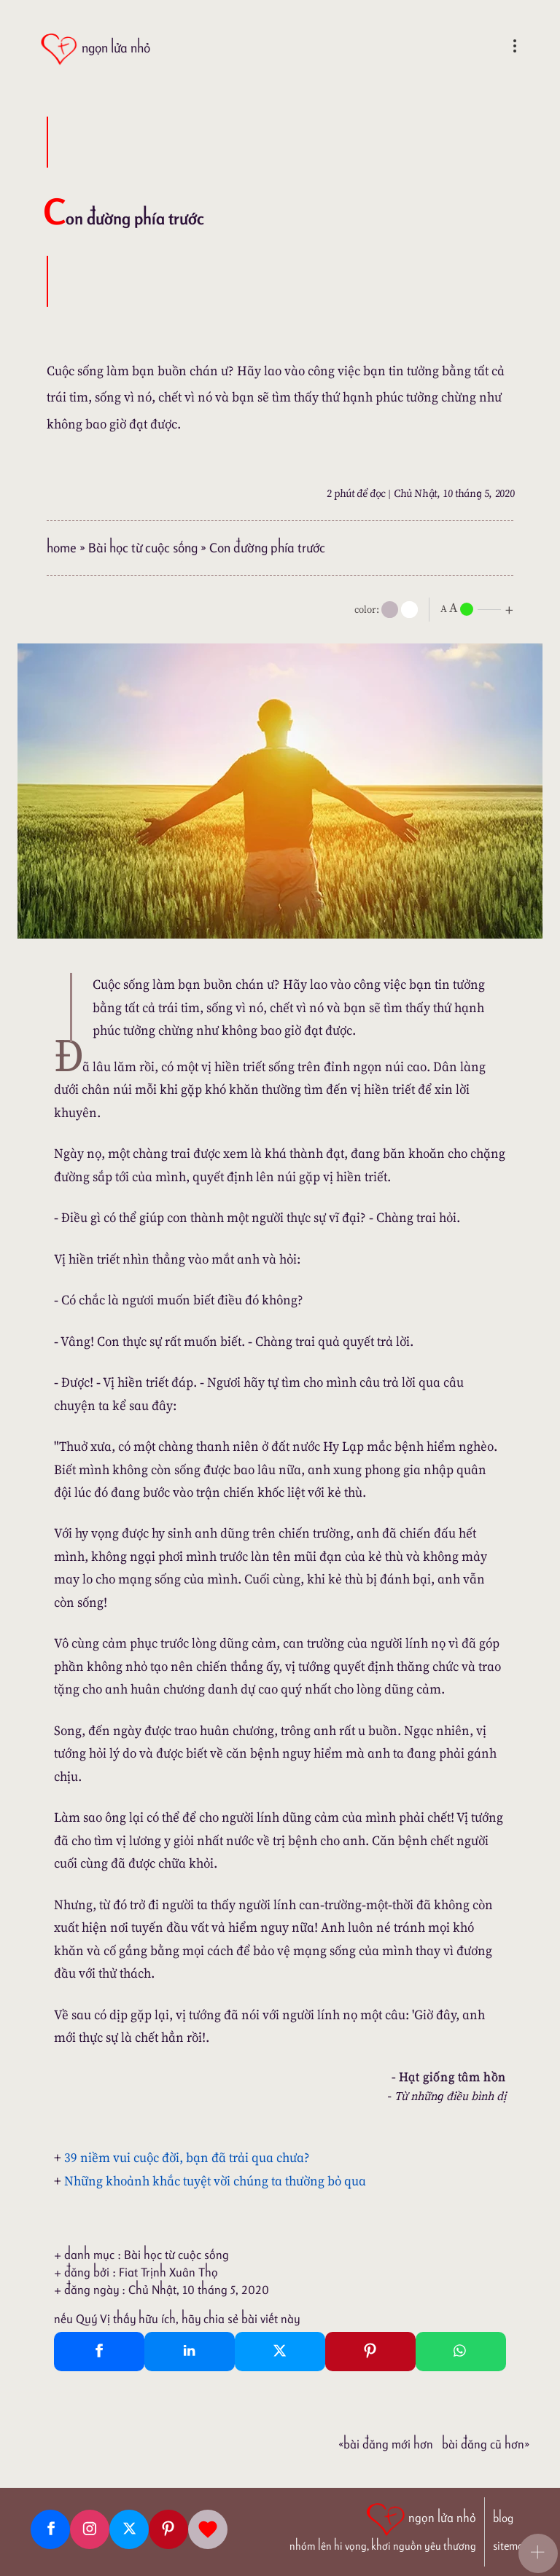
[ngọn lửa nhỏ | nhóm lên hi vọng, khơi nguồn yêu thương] (382, 2525)
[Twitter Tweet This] (280, 2351)
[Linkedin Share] (189, 2351)
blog (503, 2518)
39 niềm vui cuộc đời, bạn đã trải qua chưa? (187, 2157)
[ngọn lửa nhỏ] (95, 49)
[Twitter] (129, 2529)
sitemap (511, 2546)
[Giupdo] (208, 2529)
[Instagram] (89, 2529)
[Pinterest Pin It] (370, 2351)
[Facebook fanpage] (50, 2529)
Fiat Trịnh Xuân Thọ (168, 2272)
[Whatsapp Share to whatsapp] (461, 2351)
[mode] (389, 609)
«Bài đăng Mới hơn (385, 2444)
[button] (538, 2553)
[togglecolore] (409, 609)
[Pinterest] (168, 2529)
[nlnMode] (480, 608)
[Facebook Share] (99, 2351)
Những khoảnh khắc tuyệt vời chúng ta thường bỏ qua (215, 2181)
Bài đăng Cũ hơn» (485, 2444)
